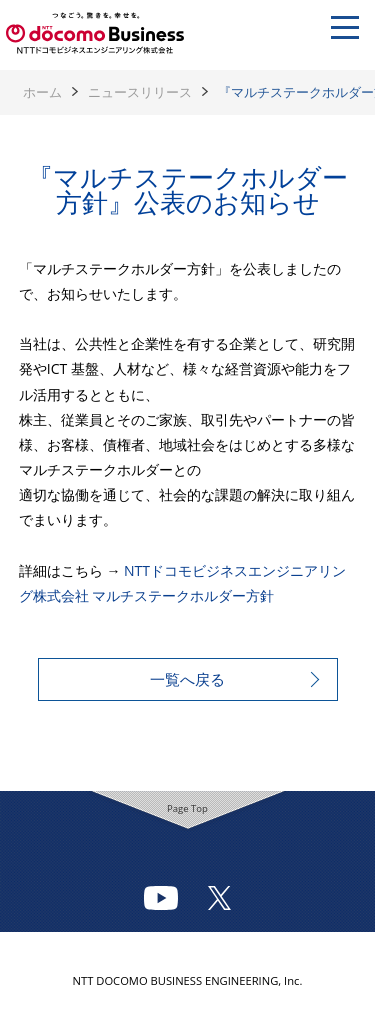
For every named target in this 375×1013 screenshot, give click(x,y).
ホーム (42, 92)
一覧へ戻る (187, 679)
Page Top (187, 808)
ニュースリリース (140, 92)
